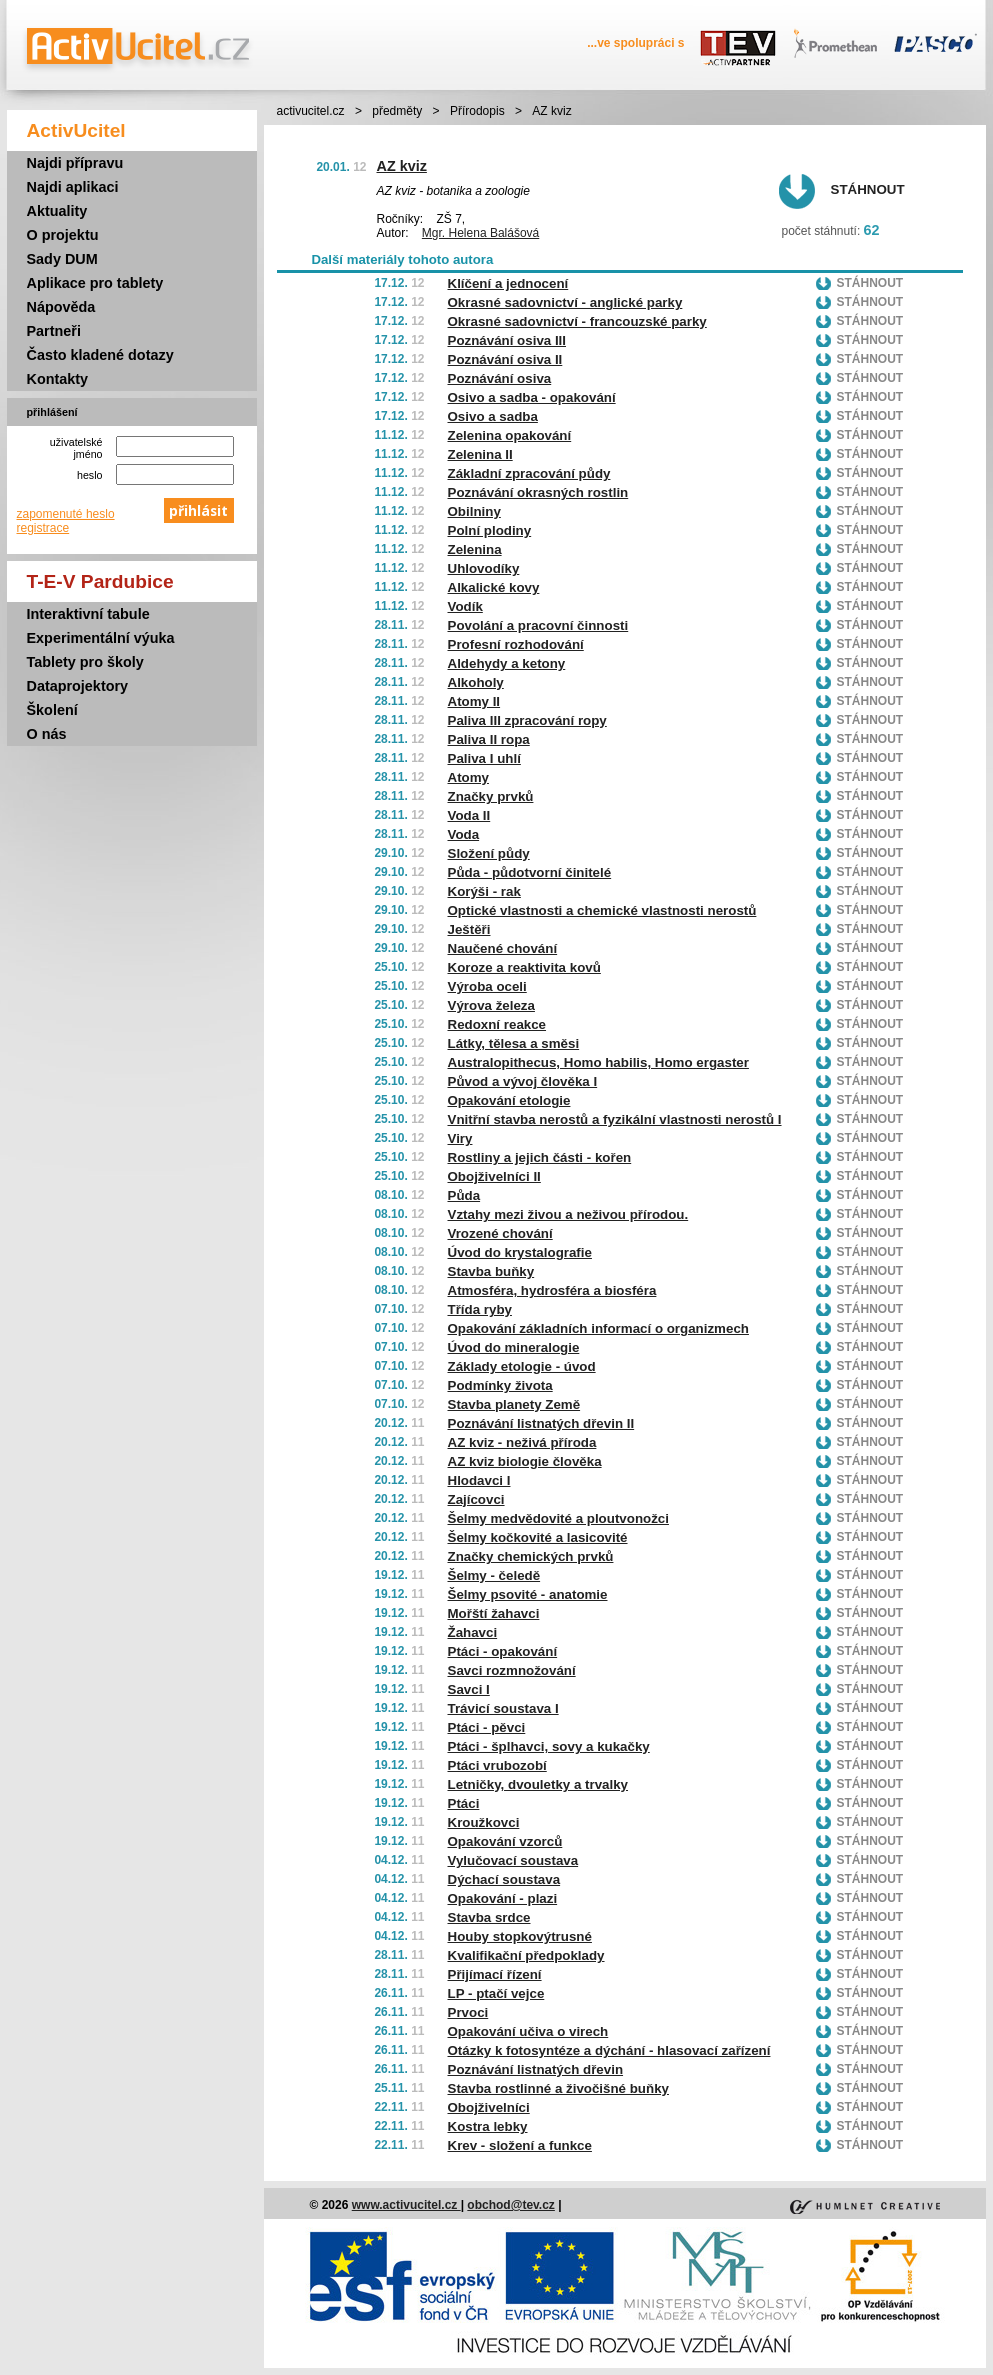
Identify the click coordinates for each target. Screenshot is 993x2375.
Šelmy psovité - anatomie (528, 1594)
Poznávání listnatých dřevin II (541, 1423)
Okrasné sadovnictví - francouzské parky (577, 321)
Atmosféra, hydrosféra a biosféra (552, 1290)
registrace (43, 528)
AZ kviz (402, 166)
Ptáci (464, 1803)
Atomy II (474, 701)
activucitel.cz (311, 111)
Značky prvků (491, 796)
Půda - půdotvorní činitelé (530, 872)
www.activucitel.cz (406, 2205)
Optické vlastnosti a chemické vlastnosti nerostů (602, 910)
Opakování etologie (509, 1100)
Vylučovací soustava (513, 1860)
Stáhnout (868, 189)
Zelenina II (480, 454)
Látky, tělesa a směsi (514, 1043)
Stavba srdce (489, 1917)
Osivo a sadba (493, 416)
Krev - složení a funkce (520, 2145)
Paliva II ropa (489, 739)
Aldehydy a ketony (507, 663)
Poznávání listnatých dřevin (536, 2069)
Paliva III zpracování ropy (527, 720)
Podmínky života (500, 1385)
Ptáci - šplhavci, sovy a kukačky (549, 1746)
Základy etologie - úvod (522, 1366)
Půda (464, 1195)
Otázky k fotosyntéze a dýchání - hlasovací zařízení (609, 2050)
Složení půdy (489, 853)
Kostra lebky (488, 2126)
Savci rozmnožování (512, 1670)
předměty (397, 111)
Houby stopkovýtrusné (520, 1936)
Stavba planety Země (514, 1404)
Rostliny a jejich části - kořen (540, 1157)
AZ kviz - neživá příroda (522, 1442)
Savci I (469, 1689)
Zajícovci (476, 1499)
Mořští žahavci (494, 1613)
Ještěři (469, 929)
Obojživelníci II (494, 1176)
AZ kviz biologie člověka (525, 1461)
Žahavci (473, 1632)
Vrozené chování (500, 1233)
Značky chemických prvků (531, 1556)
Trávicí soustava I (503, 1708)
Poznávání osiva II (505, 359)
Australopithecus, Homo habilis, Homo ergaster (598, 1062)
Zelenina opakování (510, 435)
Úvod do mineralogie (514, 1347)
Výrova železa (491, 1005)
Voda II (469, 815)
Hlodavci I (479, 1480)
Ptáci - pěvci (487, 1727)
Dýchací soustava (504, 1879)
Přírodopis (477, 111)
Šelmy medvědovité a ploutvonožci (558, 1518)
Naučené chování (503, 948)
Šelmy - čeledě (494, 1575)
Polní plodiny (490, 530)
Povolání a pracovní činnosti (538, 625)
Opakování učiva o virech (528, 2031)
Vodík (465, 606)
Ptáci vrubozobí (497, 1765)
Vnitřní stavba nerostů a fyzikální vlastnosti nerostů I (615, 1119)
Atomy (468, 777)
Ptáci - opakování (503, 1651)
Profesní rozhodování (516, 644)
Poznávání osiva (500, 378)
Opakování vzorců (505, 1841)
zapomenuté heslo (66, 514)
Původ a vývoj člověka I (523, 1081)
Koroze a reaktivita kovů (524, 967)
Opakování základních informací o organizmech (598, 1328)
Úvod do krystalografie (520, 1252)
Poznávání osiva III (507, 340)
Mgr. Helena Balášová (480, 233)
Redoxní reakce (497, 1024)
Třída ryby (480, 1309)
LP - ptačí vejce (496, 1993)
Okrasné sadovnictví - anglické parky (565, 302)
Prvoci (468, 2012)
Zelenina (475, 549)
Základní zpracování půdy (529, 473)
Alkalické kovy (494, 587)
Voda (464, 834)
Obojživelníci (489, 2107)
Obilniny (474, 511)
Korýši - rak (484, 891)
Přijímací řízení (495, 1974)
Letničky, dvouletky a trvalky (538, 1784)
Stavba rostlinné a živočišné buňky (558, 2088)
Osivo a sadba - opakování (532, 397)
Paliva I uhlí (484, 758)
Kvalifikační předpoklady (526, 1955)
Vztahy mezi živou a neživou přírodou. (568, 1214)
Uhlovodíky (484, 568)
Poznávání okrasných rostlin (538, 492)
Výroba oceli (487, 986)
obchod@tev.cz (511, 2205)
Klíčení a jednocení (508, 283)
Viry (460, 1138)
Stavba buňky (491, 1271)
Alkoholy (476, 682)
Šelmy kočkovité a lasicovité (538, 1537)
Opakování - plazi (503, 1898)
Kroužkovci (484, 1822)
